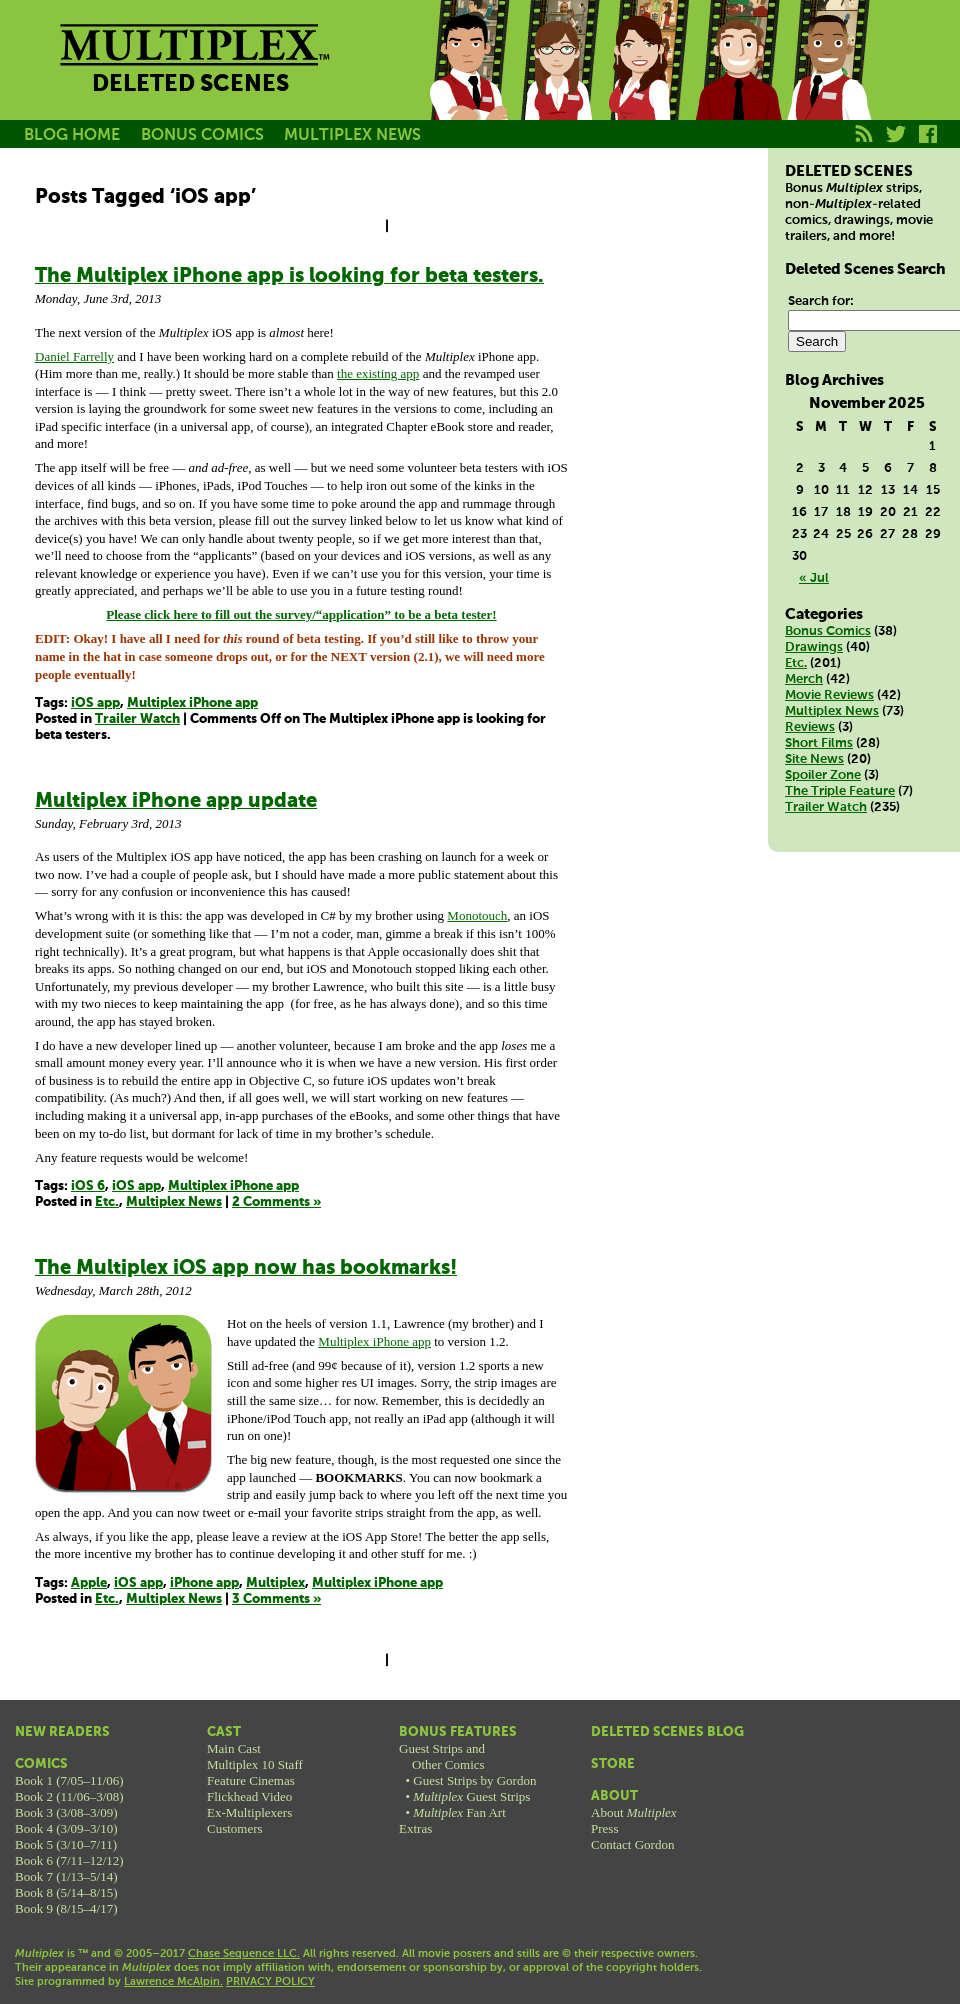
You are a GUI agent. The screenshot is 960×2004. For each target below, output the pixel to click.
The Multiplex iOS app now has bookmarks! (246, 1268)
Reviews (810, 727)
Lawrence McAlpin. (173, 1982)
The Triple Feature (840, 791)
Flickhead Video (249, 1796)
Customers (235, 1828)
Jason (468, 83)
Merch (804, 679)
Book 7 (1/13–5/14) (66, 1876)
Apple (89, 1583)
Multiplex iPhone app (192, 703)
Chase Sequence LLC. (244, 1954)
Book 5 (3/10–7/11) (66, 1844)
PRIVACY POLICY (270, 1982)
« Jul (814, 578)
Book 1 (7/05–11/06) (69, 1780)
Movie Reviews (829, 695)
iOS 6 (88, 1186)
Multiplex (275, 1583)
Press (604, 1828)
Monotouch (477, 915)
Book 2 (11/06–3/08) (69, 1796)
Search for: (821, 301)
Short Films (819, 743)
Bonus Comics (828, 631)
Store (613, 1764)
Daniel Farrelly (74, 356)
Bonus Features (458, 1732)
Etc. (107, 1202)
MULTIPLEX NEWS (352, 135)
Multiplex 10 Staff (255, 1764)
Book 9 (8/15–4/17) (66, 1908)
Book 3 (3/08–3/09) (66, 1812)
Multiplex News (174, 1202)
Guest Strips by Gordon (474, 1780)
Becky (558, 83)
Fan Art (459, 1812)
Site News (814, 759)
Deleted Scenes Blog (667, 1732)
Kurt (738, 83)
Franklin (828, 83)
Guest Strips (471, 1796)
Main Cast (234, 1748)
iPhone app (204, 1583)
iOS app (95, 703)
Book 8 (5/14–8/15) (66, 1892)
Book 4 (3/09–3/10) (66, 1828)
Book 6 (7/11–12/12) (69, 1860)
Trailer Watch (137, 719)
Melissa (648, 83)
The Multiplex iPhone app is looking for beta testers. (289, 276)
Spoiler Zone (823, 775)
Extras (415, 1828)
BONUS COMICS (202, 135)
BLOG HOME (72, 135)
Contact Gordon (632, 1844)
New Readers (62, 1732)
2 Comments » (276, 1202)
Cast (224, 1732)
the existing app (378, 373)
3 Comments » (276, 1599)
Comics (41, 1764)
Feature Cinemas (251, 1780)
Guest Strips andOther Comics (442, 1756)
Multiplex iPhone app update (176, 801)
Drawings (814, 647)
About (614, 1796)
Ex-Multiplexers (249, 1812)
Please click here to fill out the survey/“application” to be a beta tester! (301, 614)
